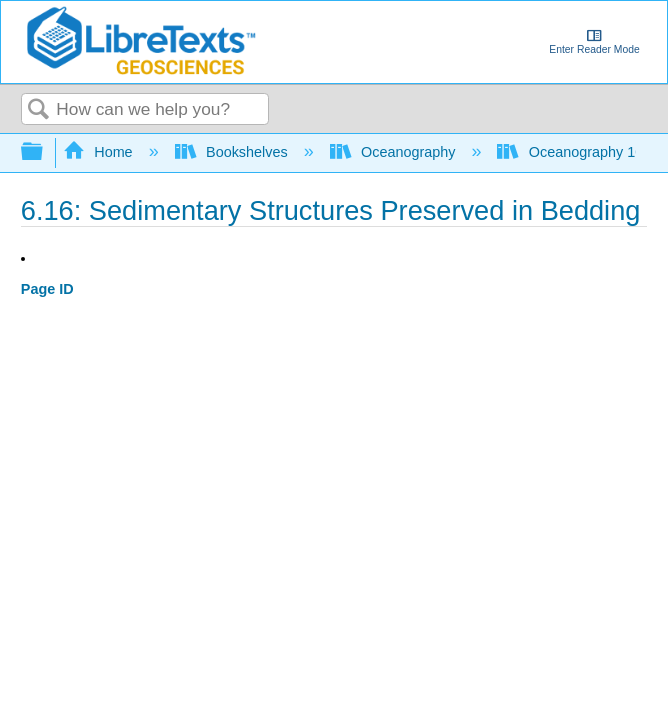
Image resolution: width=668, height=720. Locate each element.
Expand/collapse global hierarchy (45, 152)
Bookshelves (233, 152)
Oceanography (395, 152)
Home (100, 152)
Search (39, 110)
